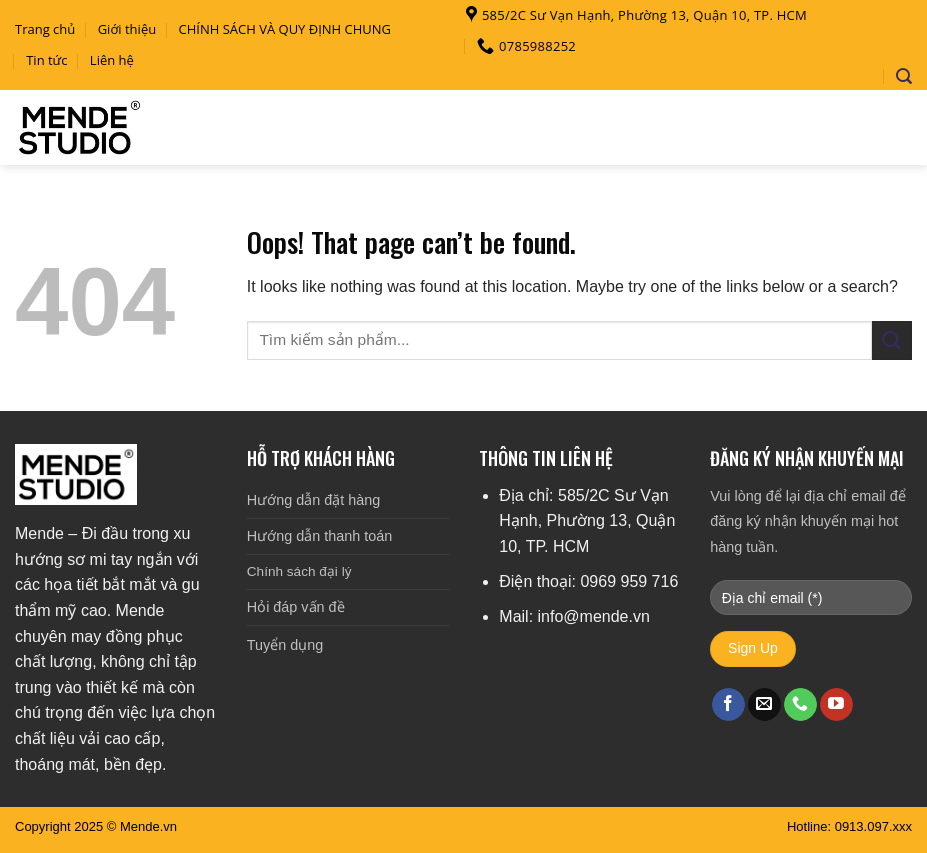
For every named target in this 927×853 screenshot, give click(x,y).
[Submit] (892, 340)
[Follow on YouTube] (836, 705)
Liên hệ (112, 60)
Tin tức (46, 60)
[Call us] (800, 705)
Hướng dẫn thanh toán (319, 536)
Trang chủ (45, 29)
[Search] (904, 76)
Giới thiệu (127, 29)
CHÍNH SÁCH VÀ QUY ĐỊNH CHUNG (285, 29)
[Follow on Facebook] (728, 705)
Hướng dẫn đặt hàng (313, 500)
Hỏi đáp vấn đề (296, 607)
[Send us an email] (764, 705)
